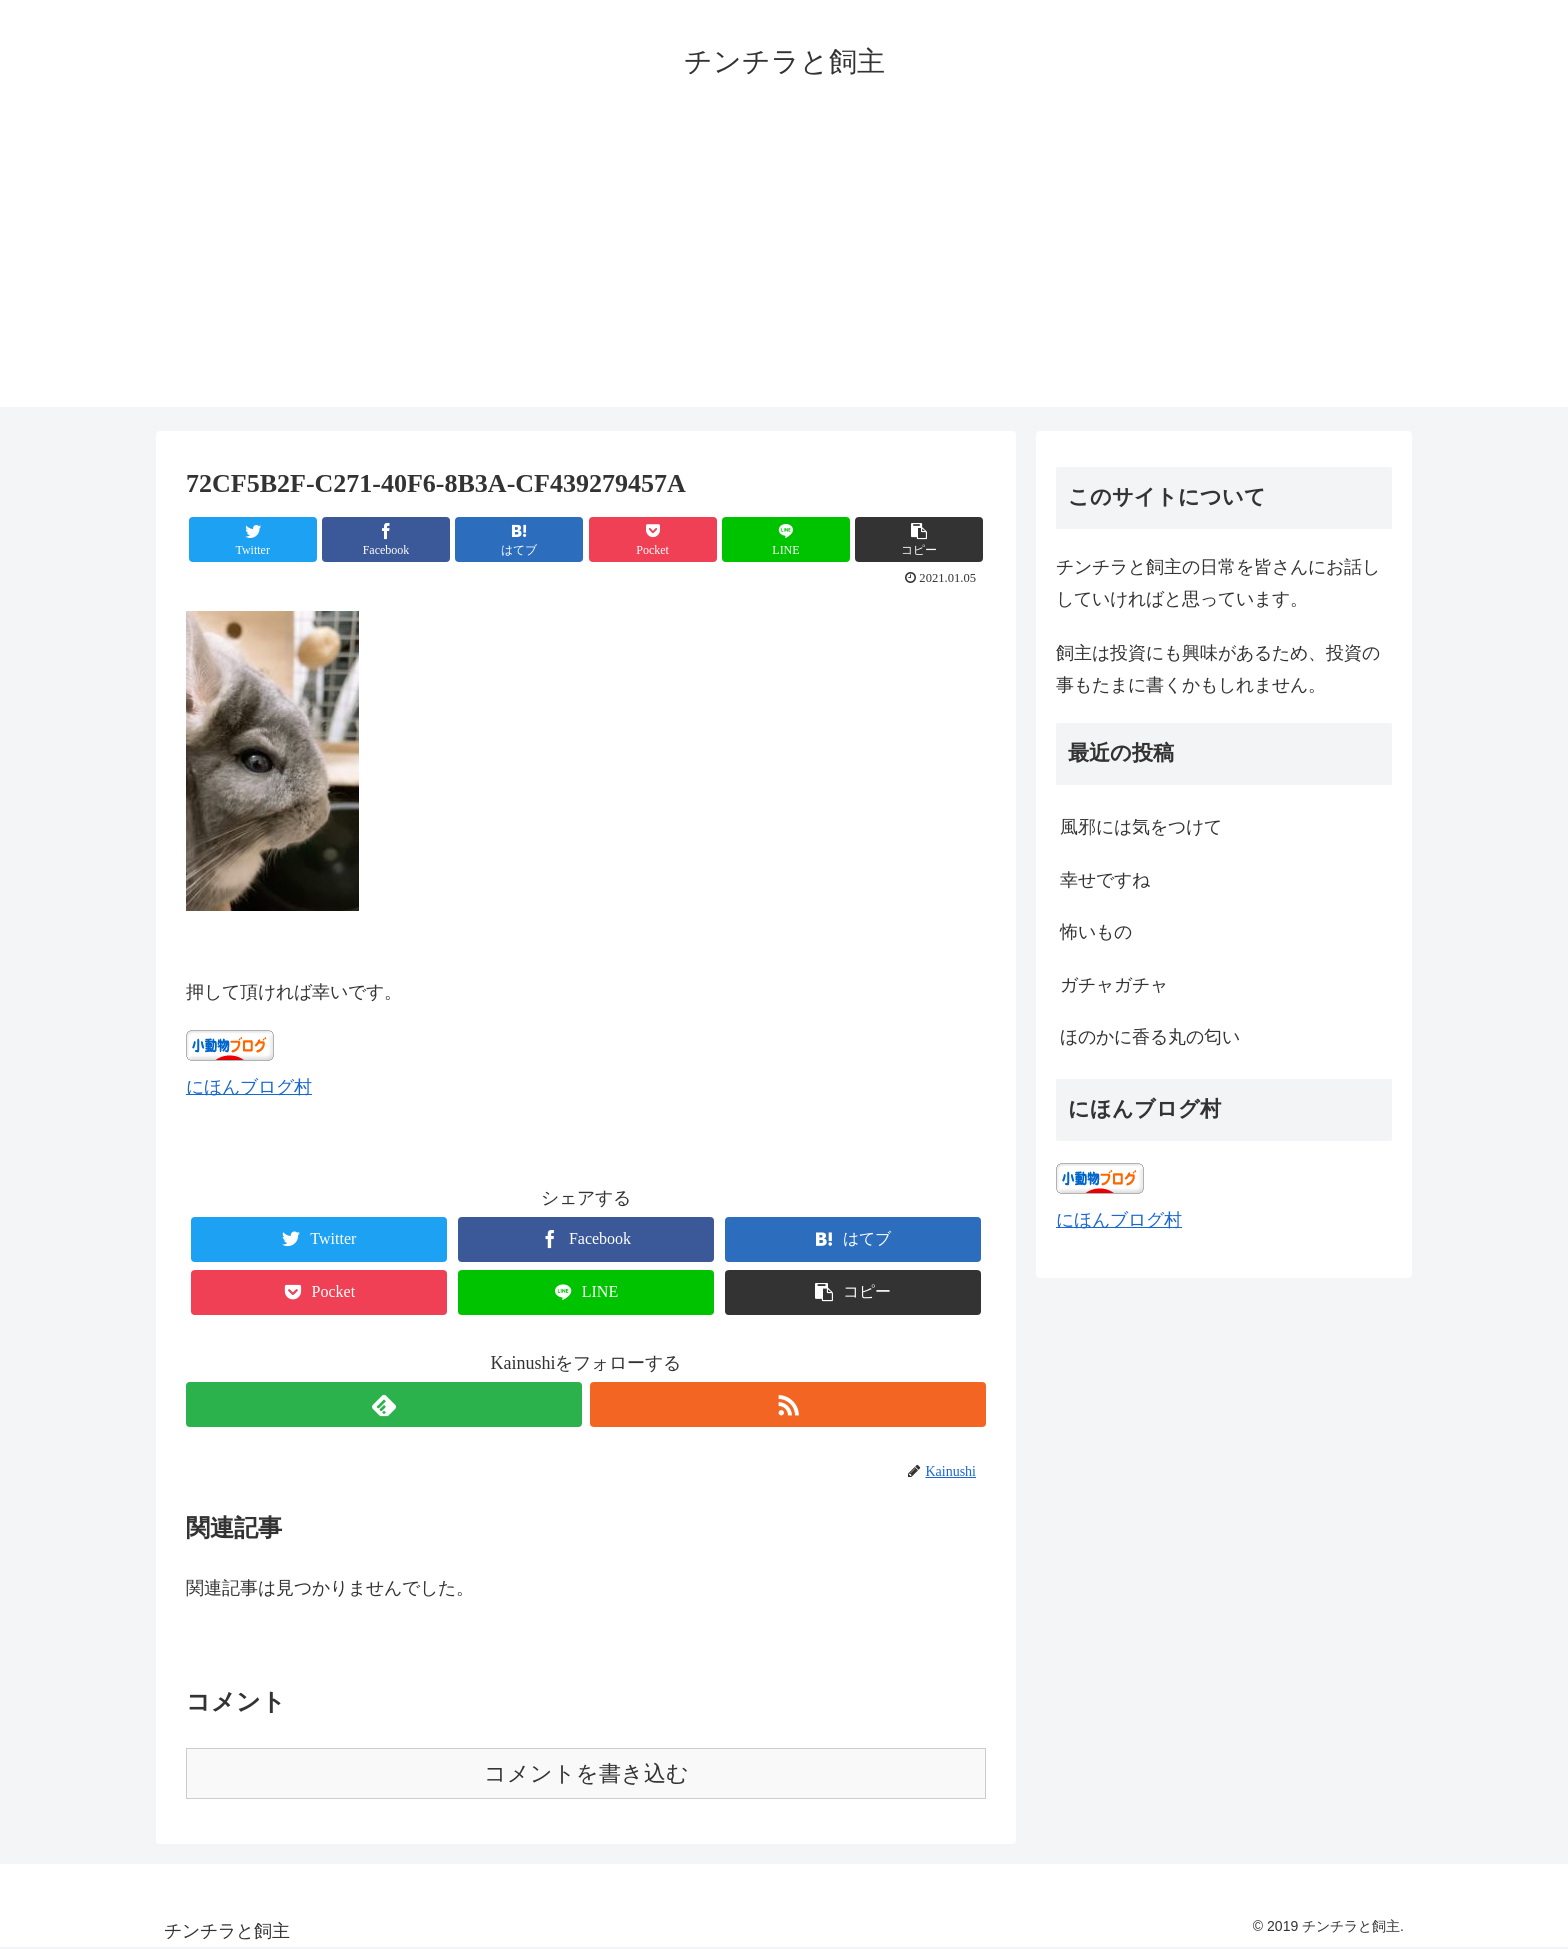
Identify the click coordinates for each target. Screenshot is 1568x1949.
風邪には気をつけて (1141, 827)
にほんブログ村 (249, 1087)
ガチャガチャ (1114, 985)
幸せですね (1105, 880)
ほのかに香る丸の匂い (1150, 1037)
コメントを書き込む (586, 1773)
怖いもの (1096, 932)
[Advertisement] (784, 267)
